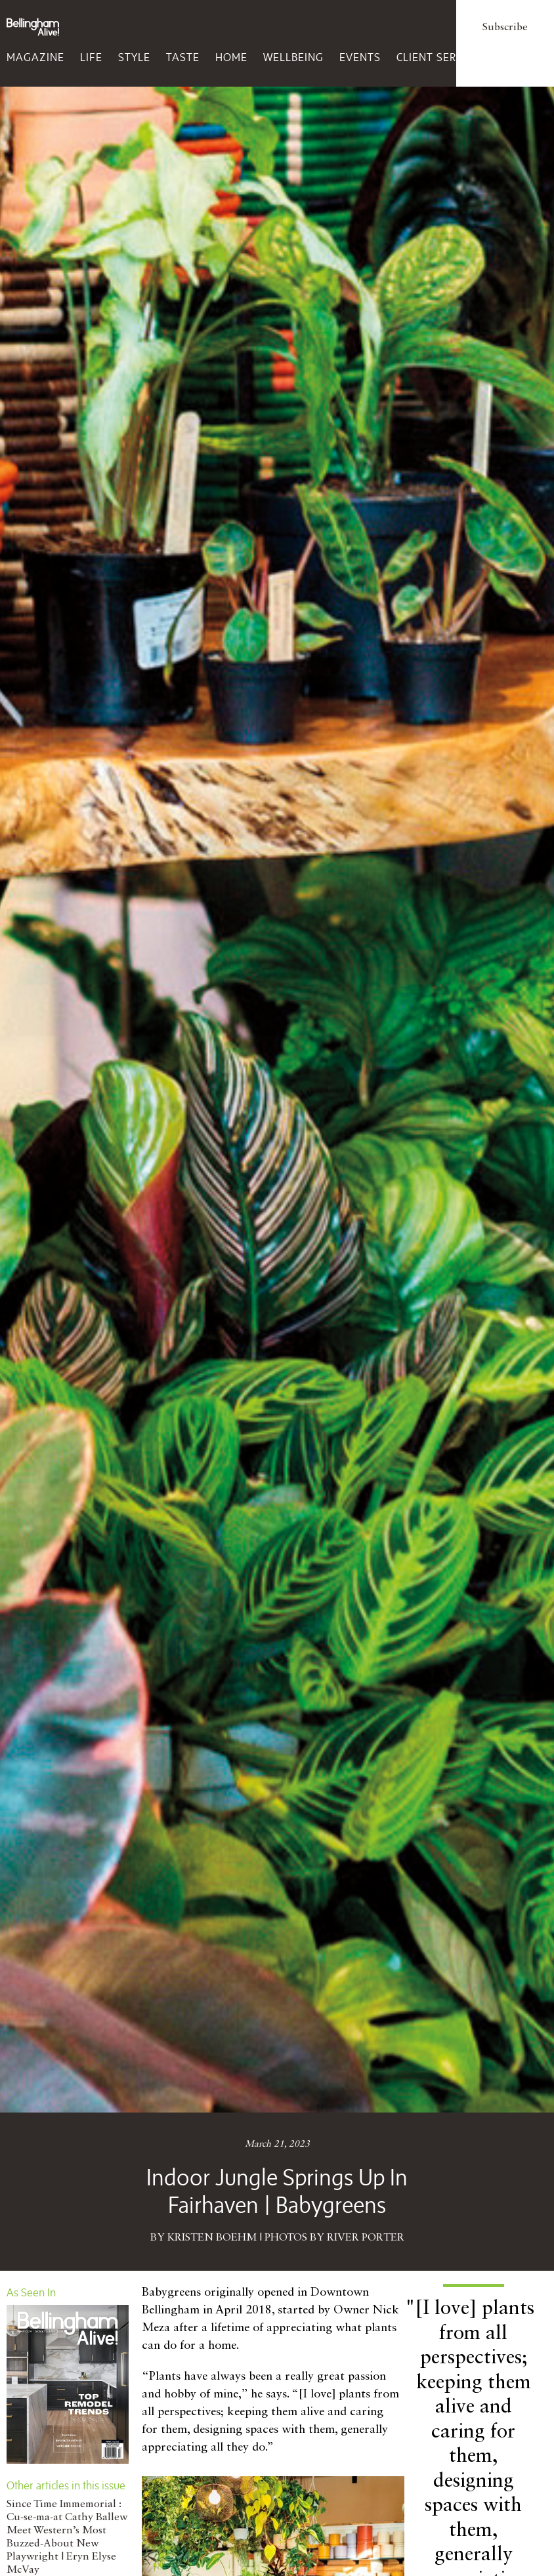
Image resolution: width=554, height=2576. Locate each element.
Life (91, 57)
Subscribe (505, 27)
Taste (183, 57)
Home (231, 57)
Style (134, 57)
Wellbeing (293, 57)
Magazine (35, 57)
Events (360, 57)
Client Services (441, 57)
